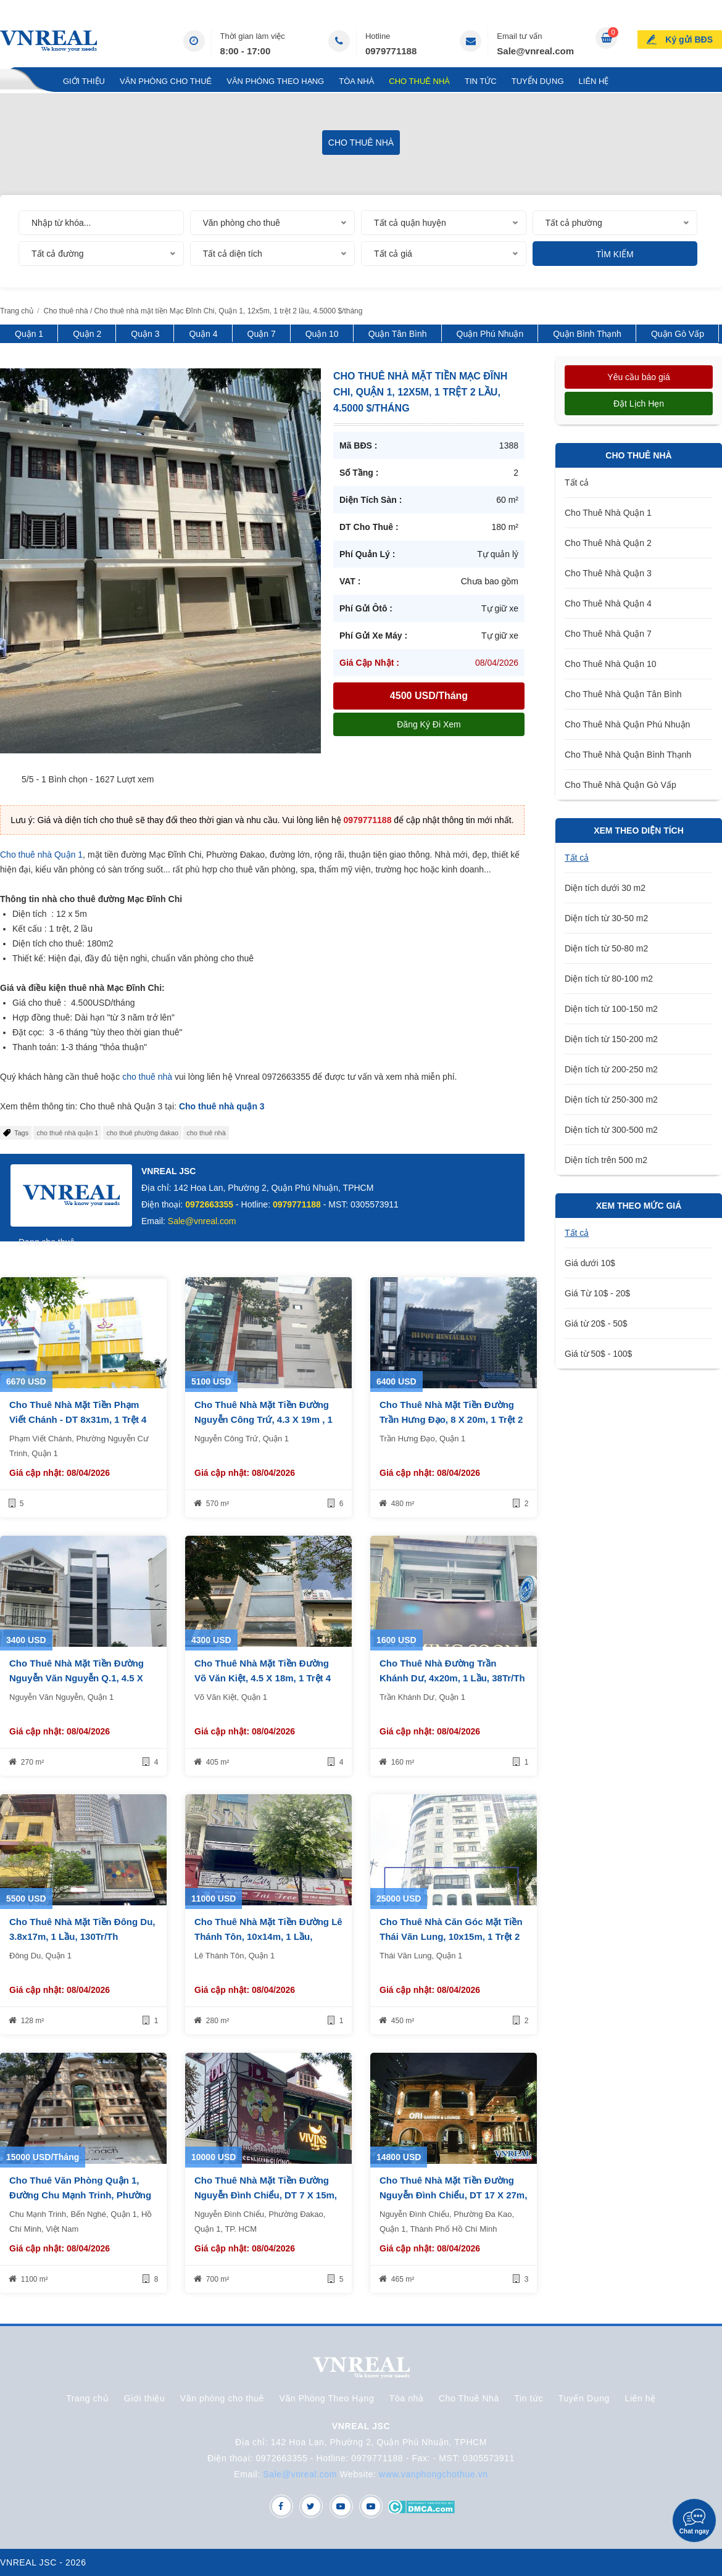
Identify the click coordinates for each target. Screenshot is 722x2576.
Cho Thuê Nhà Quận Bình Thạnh (628, 755)
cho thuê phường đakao (142, 1133)
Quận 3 (145, 334)
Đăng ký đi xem (428, 724)
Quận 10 (322, 334)
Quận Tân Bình (397, 334)
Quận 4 (203, 334)
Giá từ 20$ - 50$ (596, 1323)
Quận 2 (87, 334)
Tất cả (577, 482)
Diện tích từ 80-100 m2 (609, 979)
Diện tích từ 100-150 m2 (611, 1009)
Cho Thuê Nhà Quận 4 (608, 603)
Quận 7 (261, 334)
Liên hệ (594, 81)
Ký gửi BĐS (689, 39)
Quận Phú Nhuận (490, 334)
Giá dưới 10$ (590, 1263)
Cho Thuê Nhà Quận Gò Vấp (620, 785)
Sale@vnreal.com (535, 51)
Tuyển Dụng (538, 81)
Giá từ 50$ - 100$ (598, 1354)
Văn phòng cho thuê (166, 81)
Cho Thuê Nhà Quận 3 (608, 573)
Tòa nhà (356, 81)
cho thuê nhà (147, 1077)
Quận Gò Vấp (677, 334)
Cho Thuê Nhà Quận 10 (611, 664)
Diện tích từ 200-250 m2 (611, 1069)
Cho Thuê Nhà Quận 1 (608, 513)
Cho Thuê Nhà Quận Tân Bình (623, 694)
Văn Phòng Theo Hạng (275, 81)
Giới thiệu (84, 81)
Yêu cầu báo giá (638, 377)
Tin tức (481, 81)
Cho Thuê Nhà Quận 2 (608, 543)
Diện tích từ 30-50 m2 (606, 918)
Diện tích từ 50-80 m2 (606, 948)
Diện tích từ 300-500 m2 (611, 1130)
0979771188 (391, 51)
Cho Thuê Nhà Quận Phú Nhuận (627, 724)
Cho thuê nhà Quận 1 (41, 854)
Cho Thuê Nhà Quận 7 (608, 634)
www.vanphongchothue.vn (433, 2474)
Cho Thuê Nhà (419, 81)
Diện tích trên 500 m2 (606, 1160)
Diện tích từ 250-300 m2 (611, 1099)
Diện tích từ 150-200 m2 (611, 1039)
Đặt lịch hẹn (638, 403)
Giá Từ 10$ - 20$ (597, 1293)
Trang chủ (24, 81)
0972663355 (209, 1204)
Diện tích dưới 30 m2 (605, 888)
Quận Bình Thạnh (587, 334)
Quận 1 (29, 334)
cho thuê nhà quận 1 (67, 1133)
